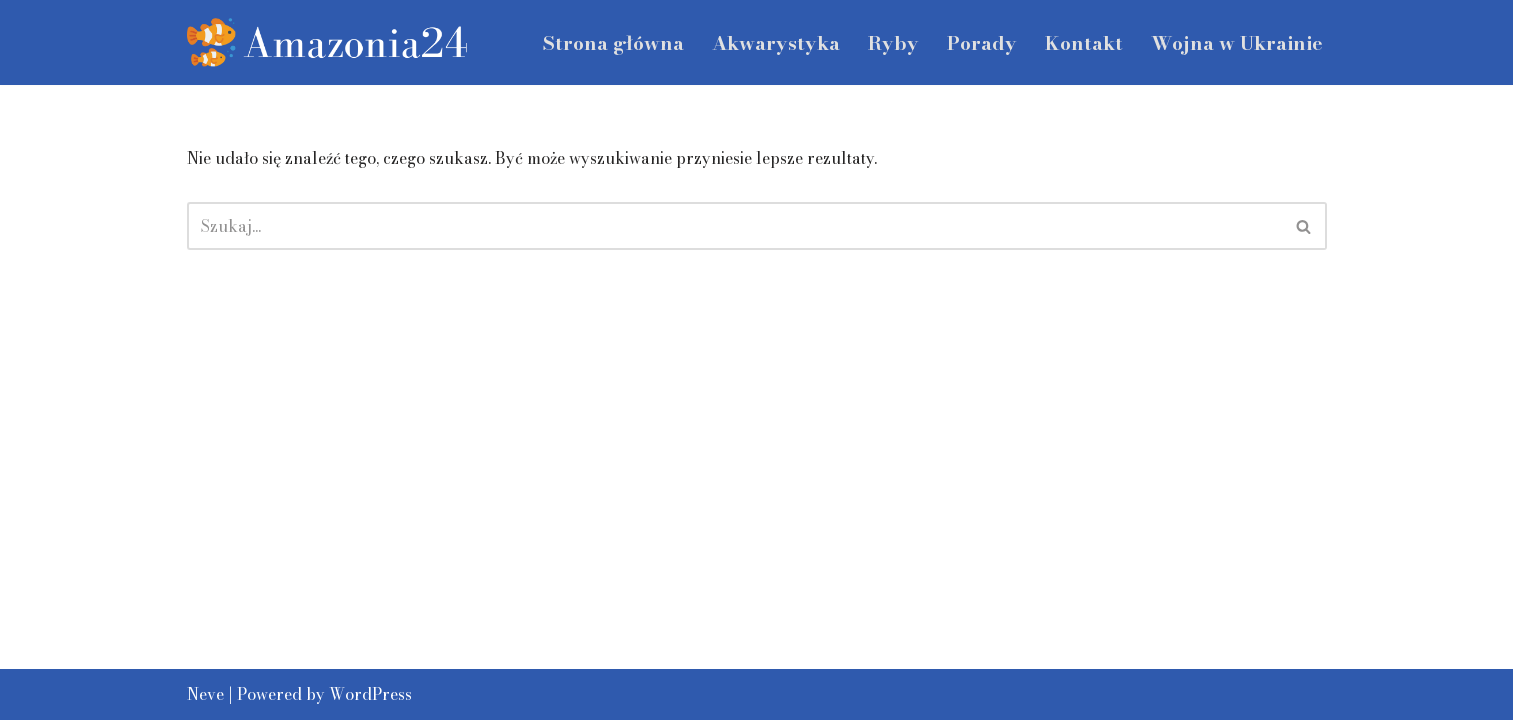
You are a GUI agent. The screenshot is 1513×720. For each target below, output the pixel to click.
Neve (205, 694)
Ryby (893, 43)
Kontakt (1084, 43)
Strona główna (613, 43)
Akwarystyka (776, 43)
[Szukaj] (734, 226)
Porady (982, 43)
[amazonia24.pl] (327, 42)
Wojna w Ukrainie (1237, 43)
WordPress (370, 694)
